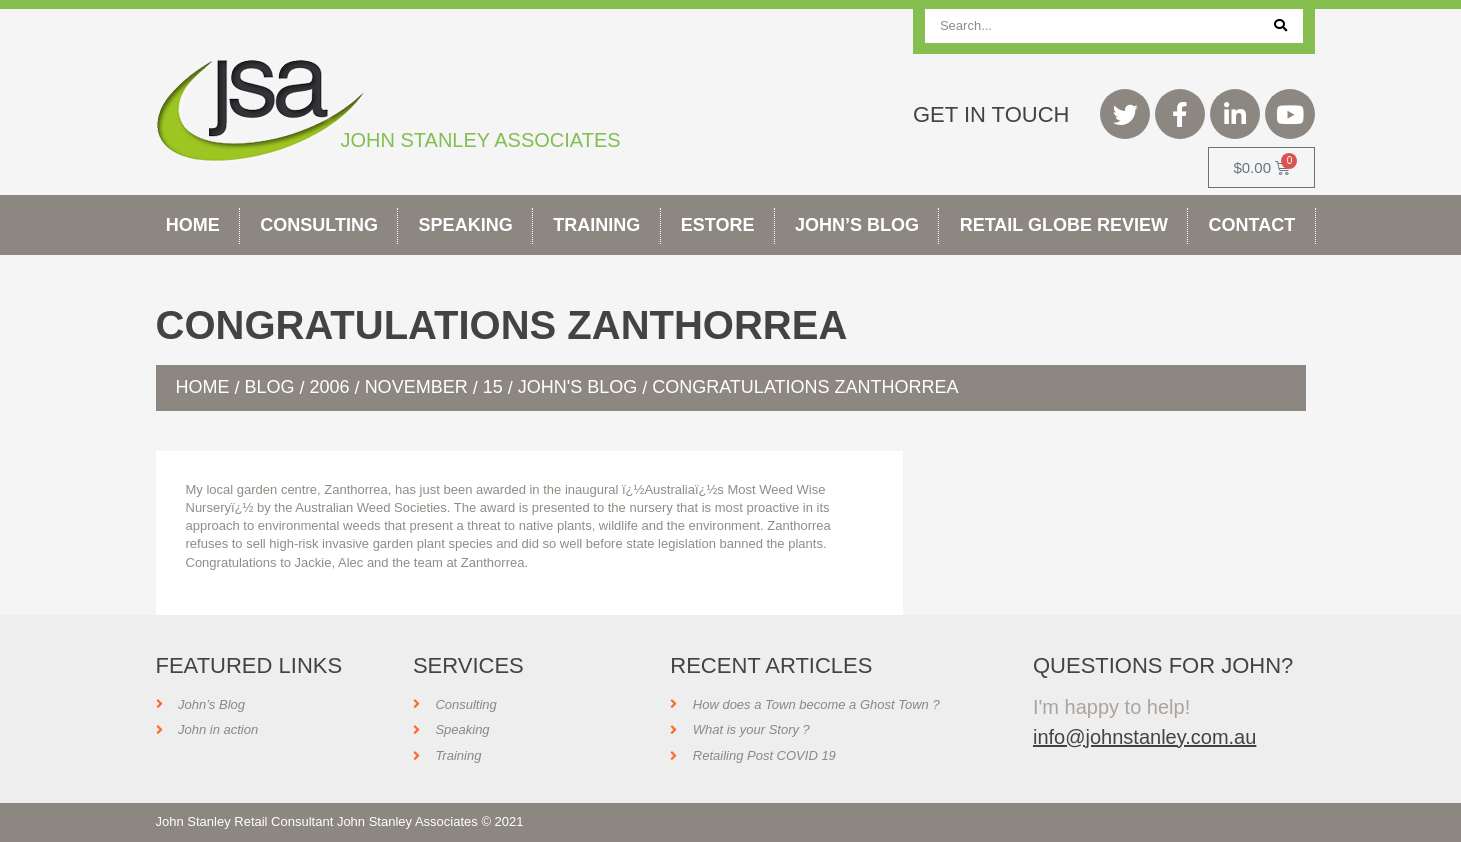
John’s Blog (857, 225)
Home (193, 225)
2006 (330, 387)
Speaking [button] (466, 225)
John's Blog (577, 387)
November (416, 387)
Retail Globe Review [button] (1064, 225)
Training (596, 225)
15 (493, 387)
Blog (270, 387)
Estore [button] (718, 225)
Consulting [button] (319, 225)
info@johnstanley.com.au (1144, 737)
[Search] (1280, 26)
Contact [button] (1252, 225)
